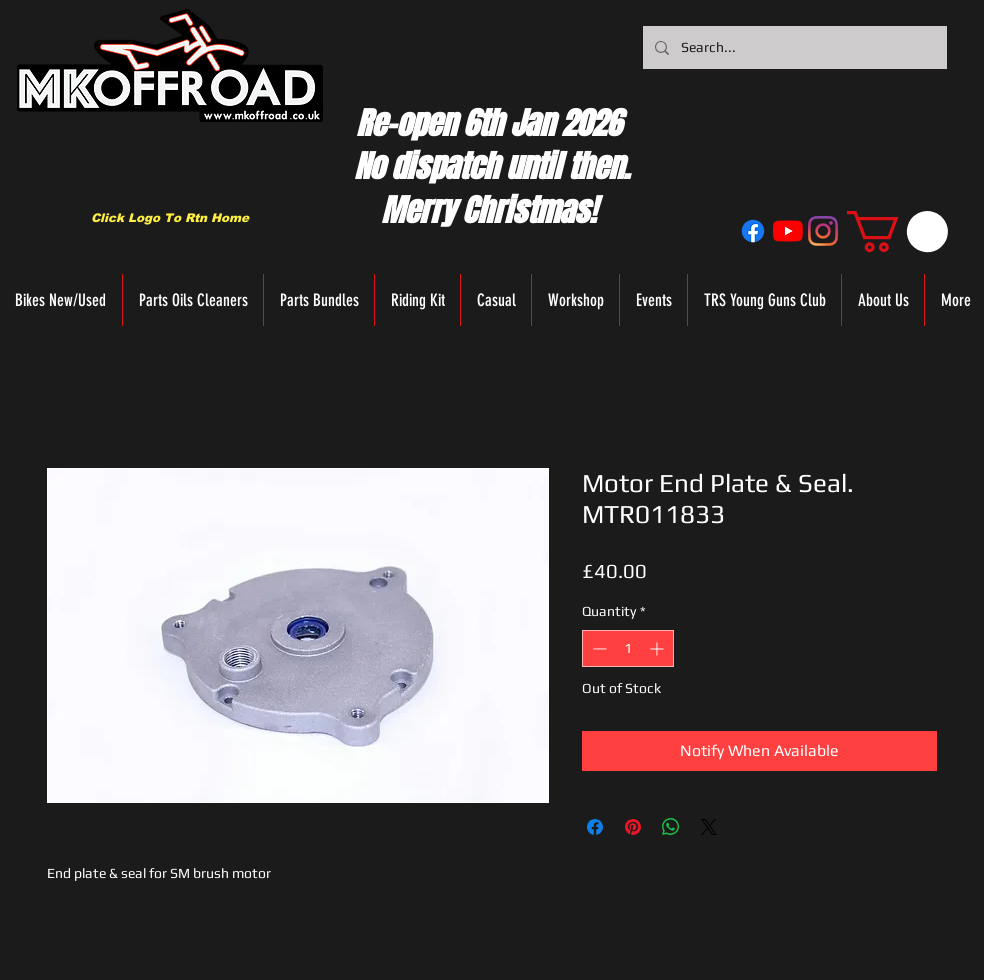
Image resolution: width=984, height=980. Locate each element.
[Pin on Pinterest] (633, 827)
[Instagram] (823, 231)
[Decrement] (597, 648)
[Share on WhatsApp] (671, 827)
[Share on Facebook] (595, 827)
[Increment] (658, 648)
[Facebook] (753, 231)
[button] (897, 231)
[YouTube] (788, 231)
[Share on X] (709, 827)
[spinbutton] (628, 648)
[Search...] (793, 47)
